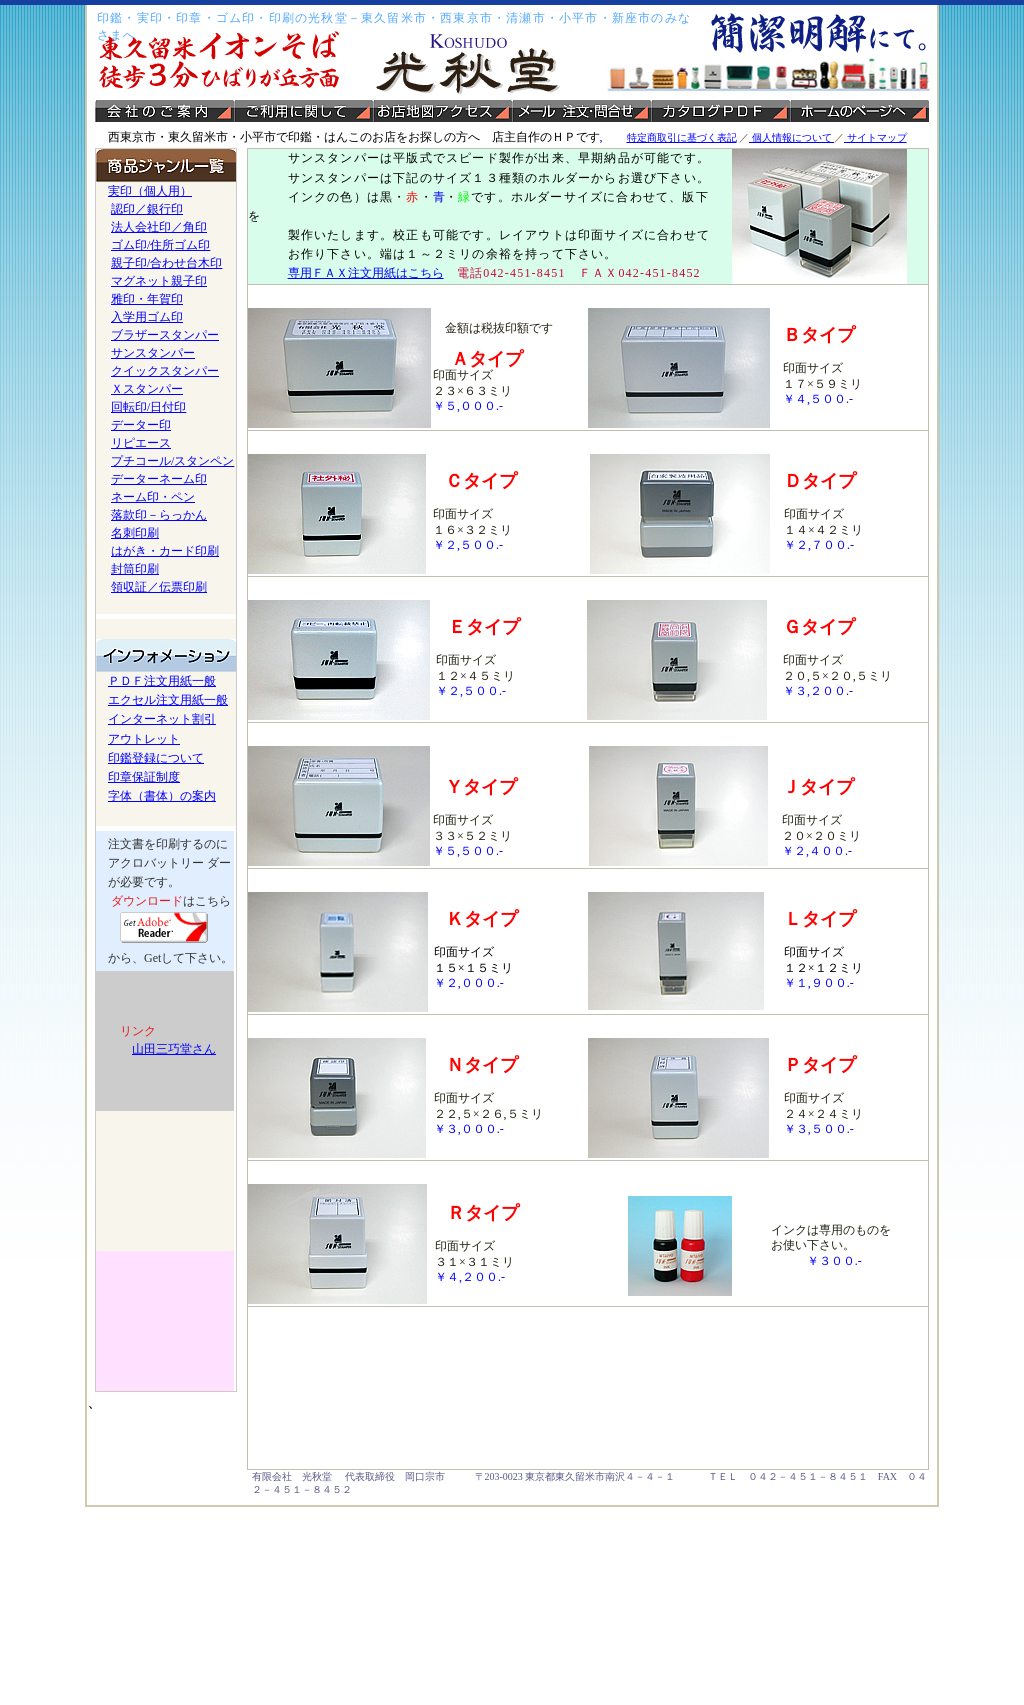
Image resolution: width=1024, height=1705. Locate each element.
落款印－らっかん (159, 515)
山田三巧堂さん (174, 1049)
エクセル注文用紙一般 (168, 700)
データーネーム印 (159, 479)
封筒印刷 (135, 569)
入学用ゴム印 (147, 317)
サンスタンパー (153, 353)
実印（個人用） (150, 191)
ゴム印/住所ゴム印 (160, 245)
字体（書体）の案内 (162, 796)
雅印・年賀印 (147, 299)
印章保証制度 (144, 777)
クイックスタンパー (165, 371)
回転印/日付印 (148, 407)
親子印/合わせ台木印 (166, 263)
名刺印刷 (135, 533)
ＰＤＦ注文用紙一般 (162, 681)
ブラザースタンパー (165, 335)
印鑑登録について (156, 758)
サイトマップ (875, 137)
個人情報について (791, 137)
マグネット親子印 (159, 281)
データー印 (141, 425)
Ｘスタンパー (147, 389)
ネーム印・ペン (153, 497)
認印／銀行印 (147, 209)
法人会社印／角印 (159, 227)
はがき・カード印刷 (165, 551)
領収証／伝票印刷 (159, 587)
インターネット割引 (162, 719)
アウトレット (144, 739)
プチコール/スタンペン (172, 461)
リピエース (141, 443)
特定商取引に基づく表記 (682, 137)
